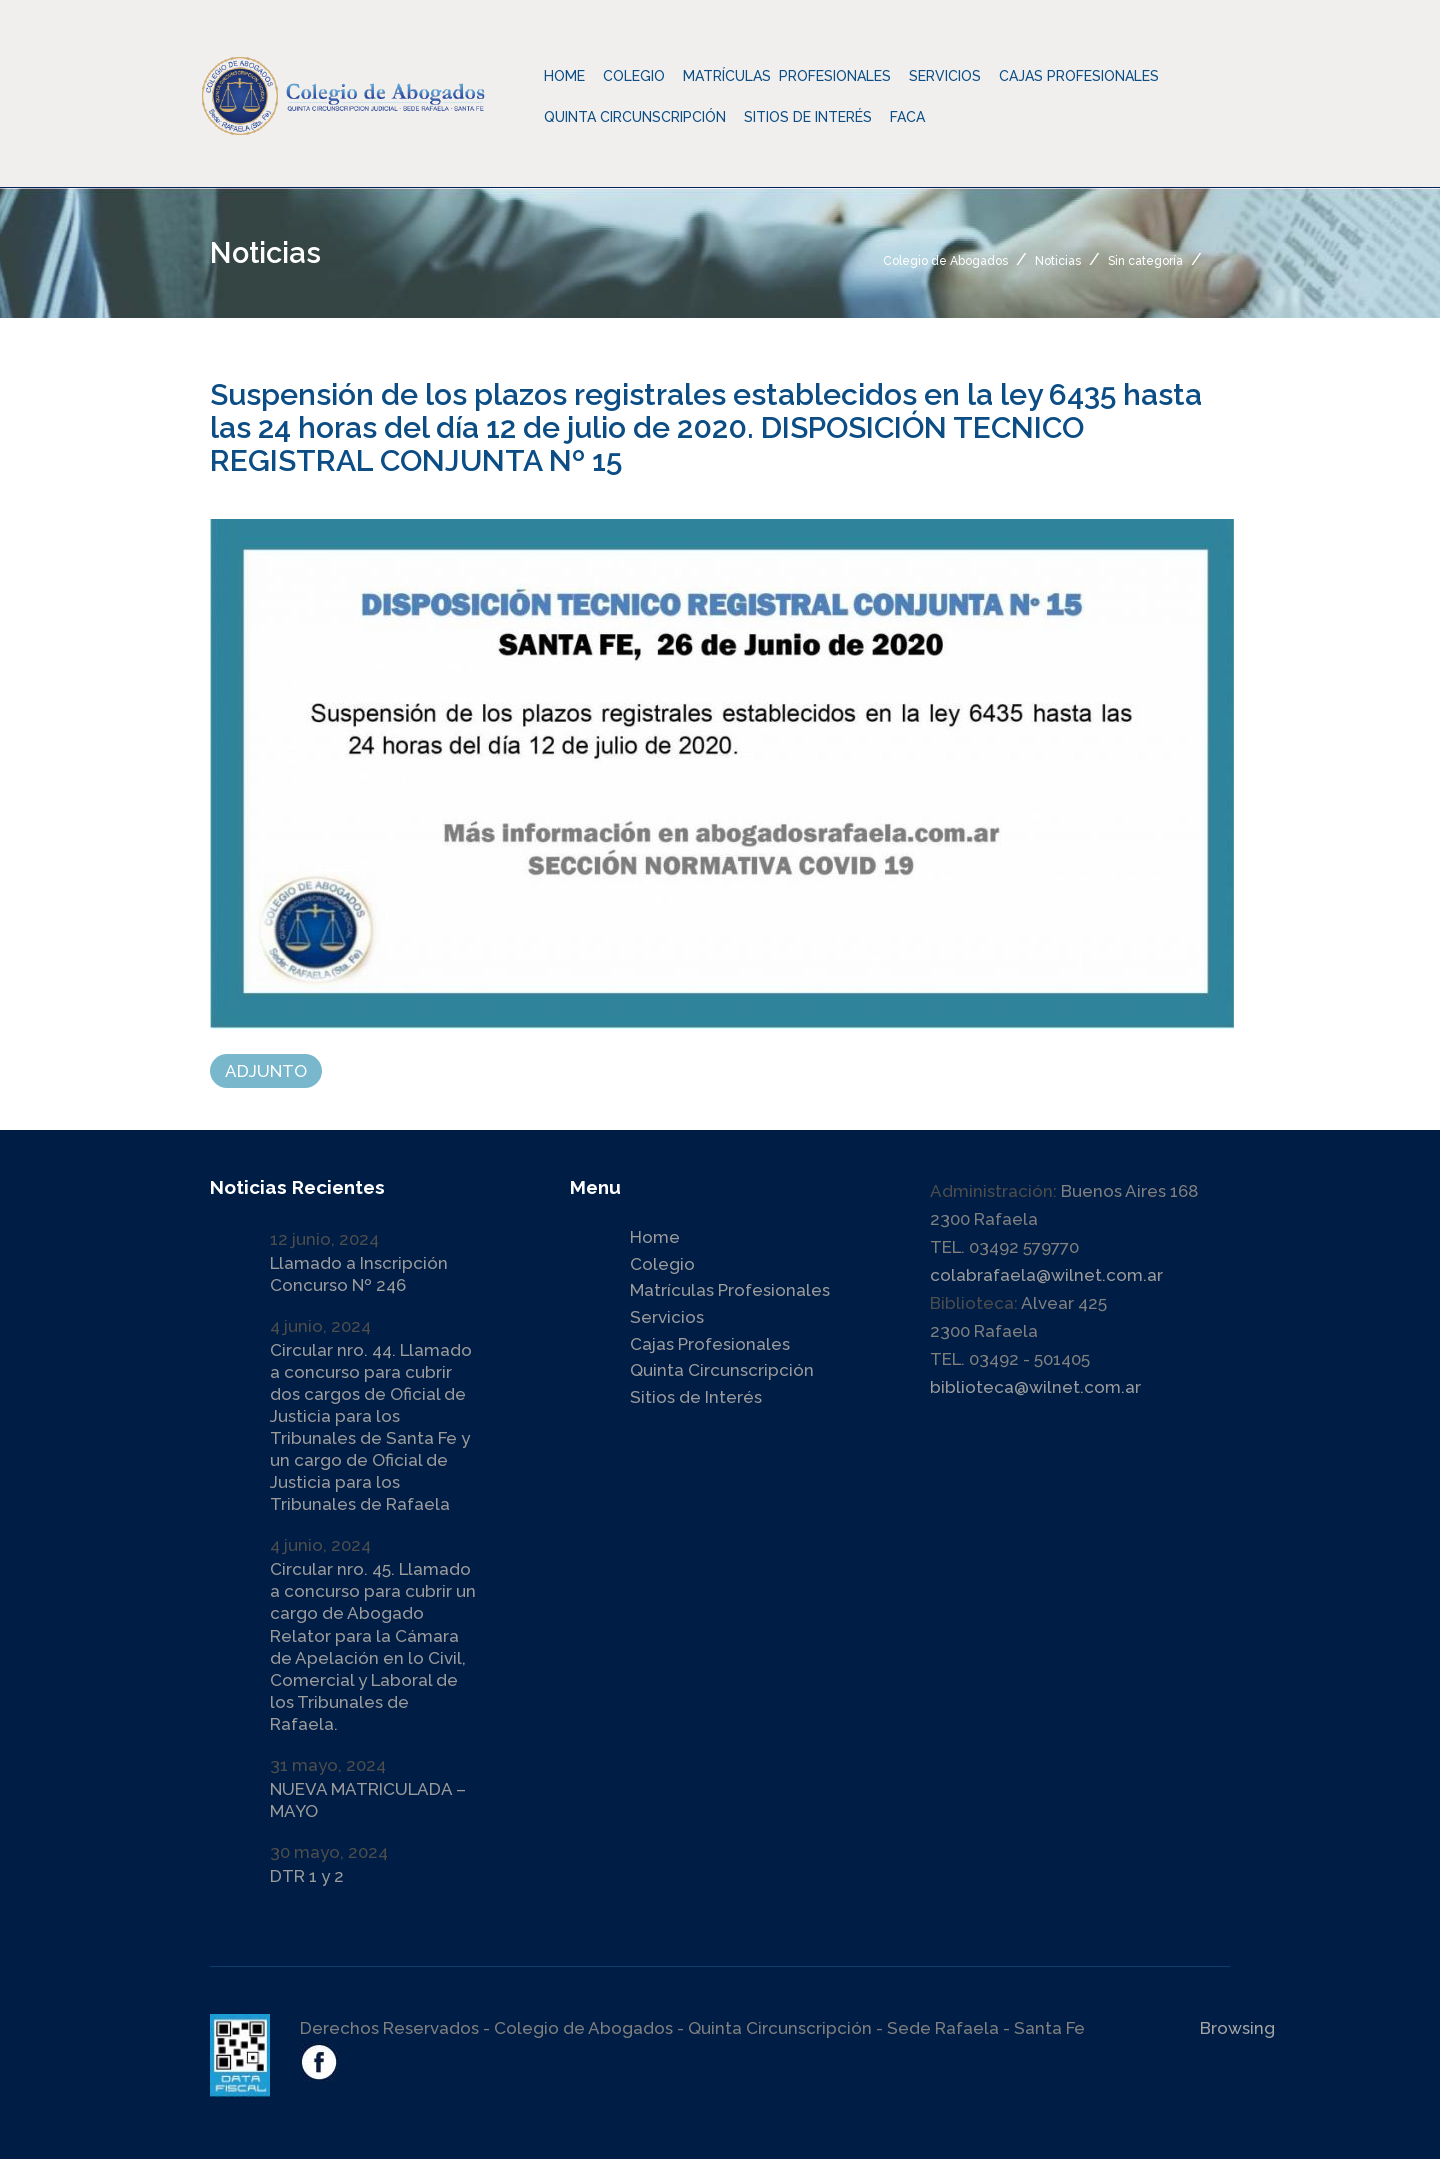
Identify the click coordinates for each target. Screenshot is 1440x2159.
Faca (907, 117)
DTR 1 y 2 (307, 1876)
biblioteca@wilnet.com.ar (1035, 1387)
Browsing (1237, 2028)
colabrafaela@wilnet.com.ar (1046, 1275)
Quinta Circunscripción (635, 117)
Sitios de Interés (808, 117)
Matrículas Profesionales (730, 1290)
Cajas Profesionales (710, 1344)
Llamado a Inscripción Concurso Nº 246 (359, 1274)
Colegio (662, 1264)
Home (564, 76)
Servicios (667, 1317)
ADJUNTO (266, 1071)
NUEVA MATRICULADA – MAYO (368, 1800)
